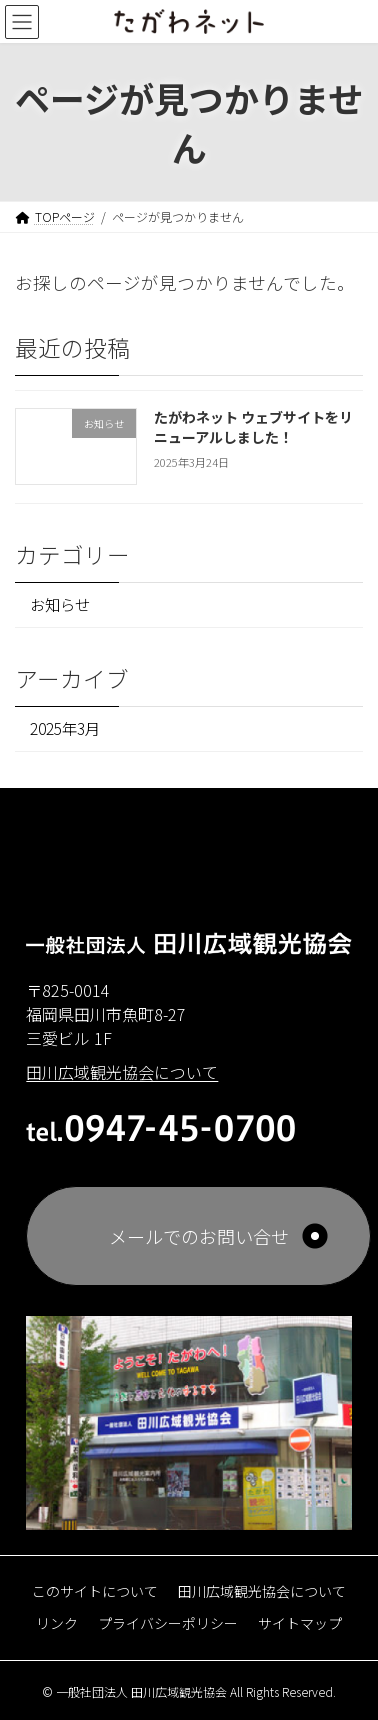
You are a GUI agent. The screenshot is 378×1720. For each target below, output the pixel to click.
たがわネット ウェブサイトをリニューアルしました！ (253, 428)
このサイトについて (95, 1590)
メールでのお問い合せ (199, 1236)
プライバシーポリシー (168, 1622)
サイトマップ (300, 1622)
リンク (57, 1622)
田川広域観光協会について (262, 1590)
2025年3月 (65, 729)
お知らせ (60, 605)
